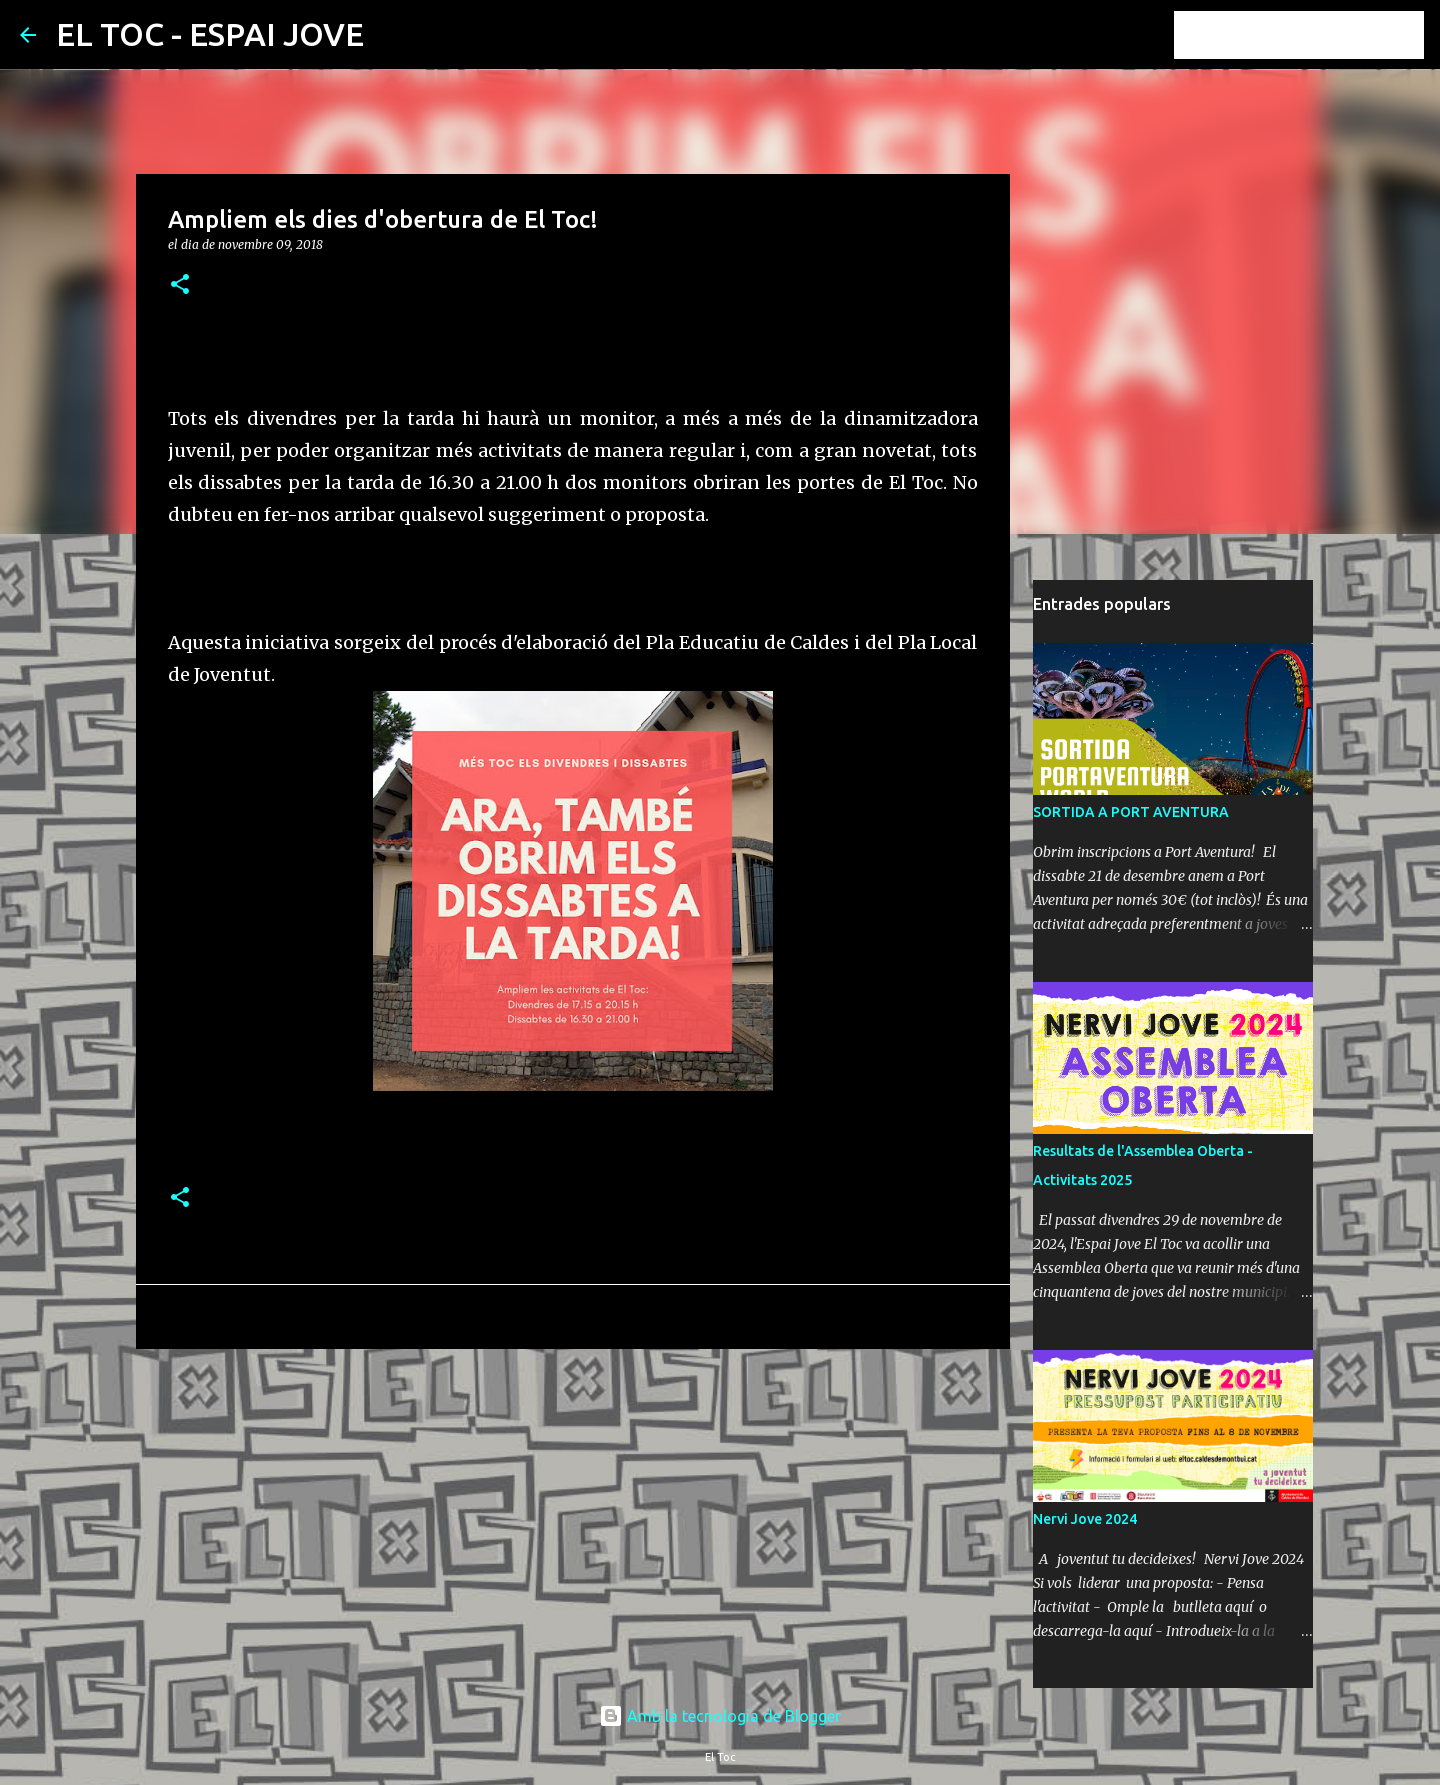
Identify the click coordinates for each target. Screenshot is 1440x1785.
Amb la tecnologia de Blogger (720, 1716)
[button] (180, 285)
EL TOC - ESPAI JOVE (210, 34)
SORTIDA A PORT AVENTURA (1131, 812)
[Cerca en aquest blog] (1319, 35)
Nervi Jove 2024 (1085, 1519)
